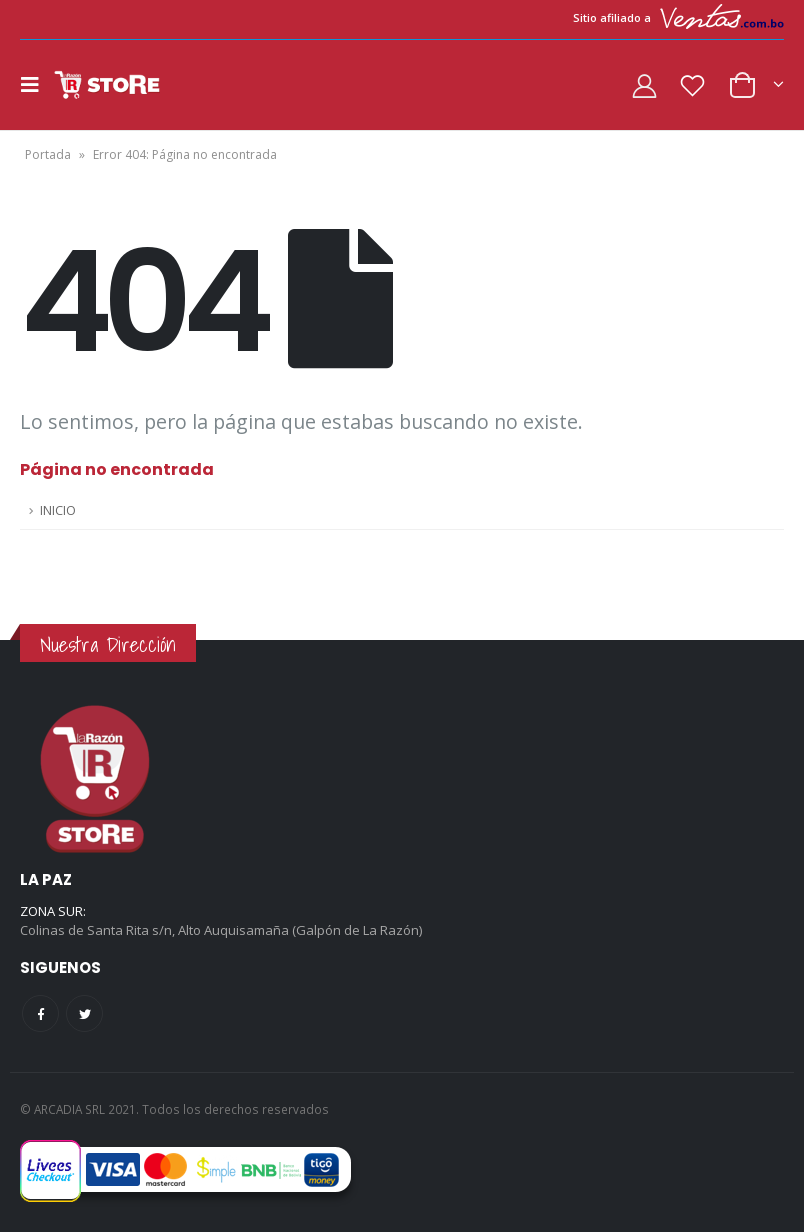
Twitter (84, 1013)
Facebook (40, 1013)
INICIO (58, 510)
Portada (48, 154)
